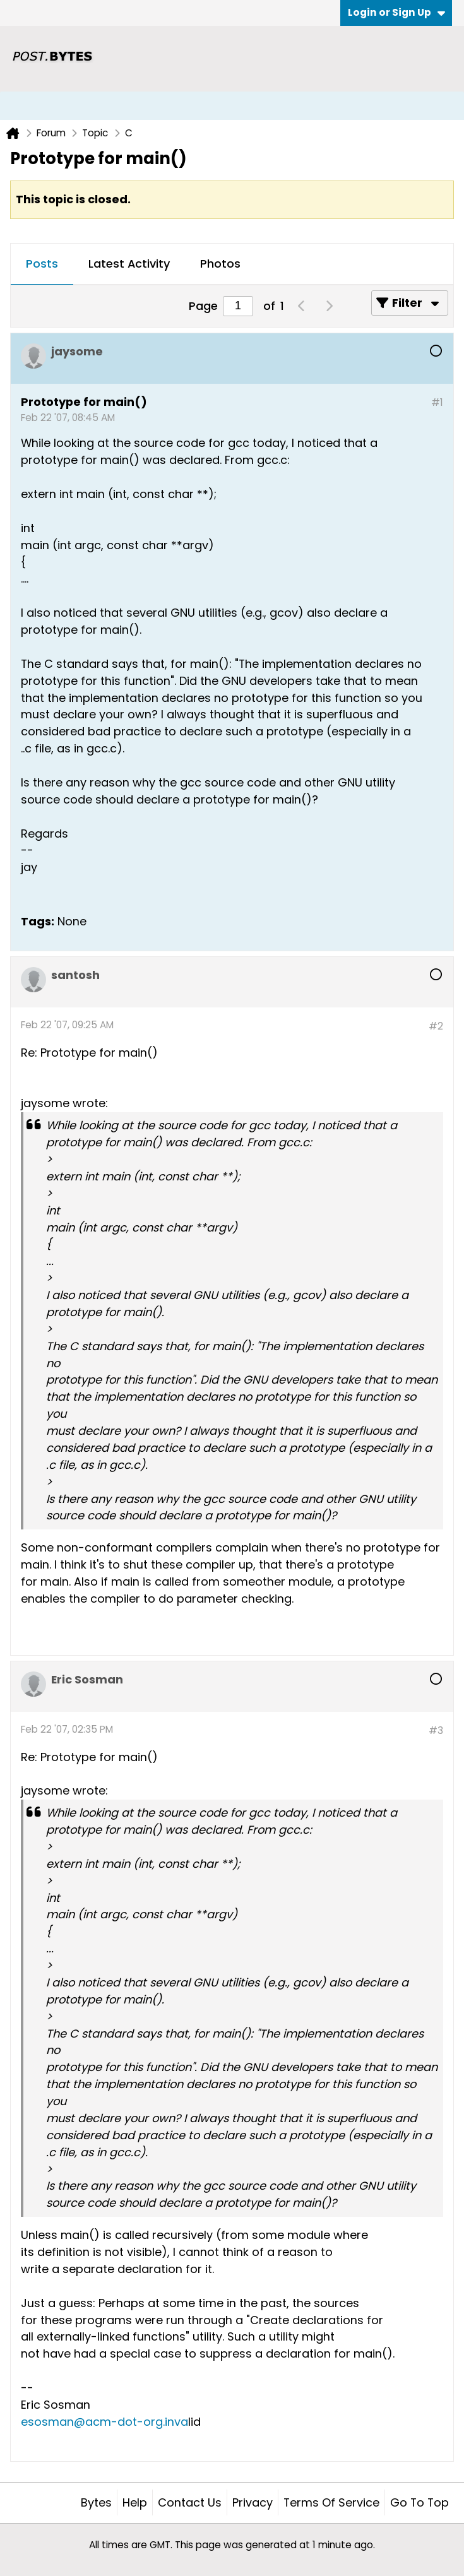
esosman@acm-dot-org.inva (104, 2422)
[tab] (42, 264)
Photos (220, 263)
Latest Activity (129, 263)
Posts (42, 263)
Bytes (96, 2502)
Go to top (419, 2502)
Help (134, 2502)
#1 (437, 402)
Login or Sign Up (396, 12)
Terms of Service (331, 2502)
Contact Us (190, 2502)
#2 (436, 1026)
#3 (436, 1730)
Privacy (252, 2502)
